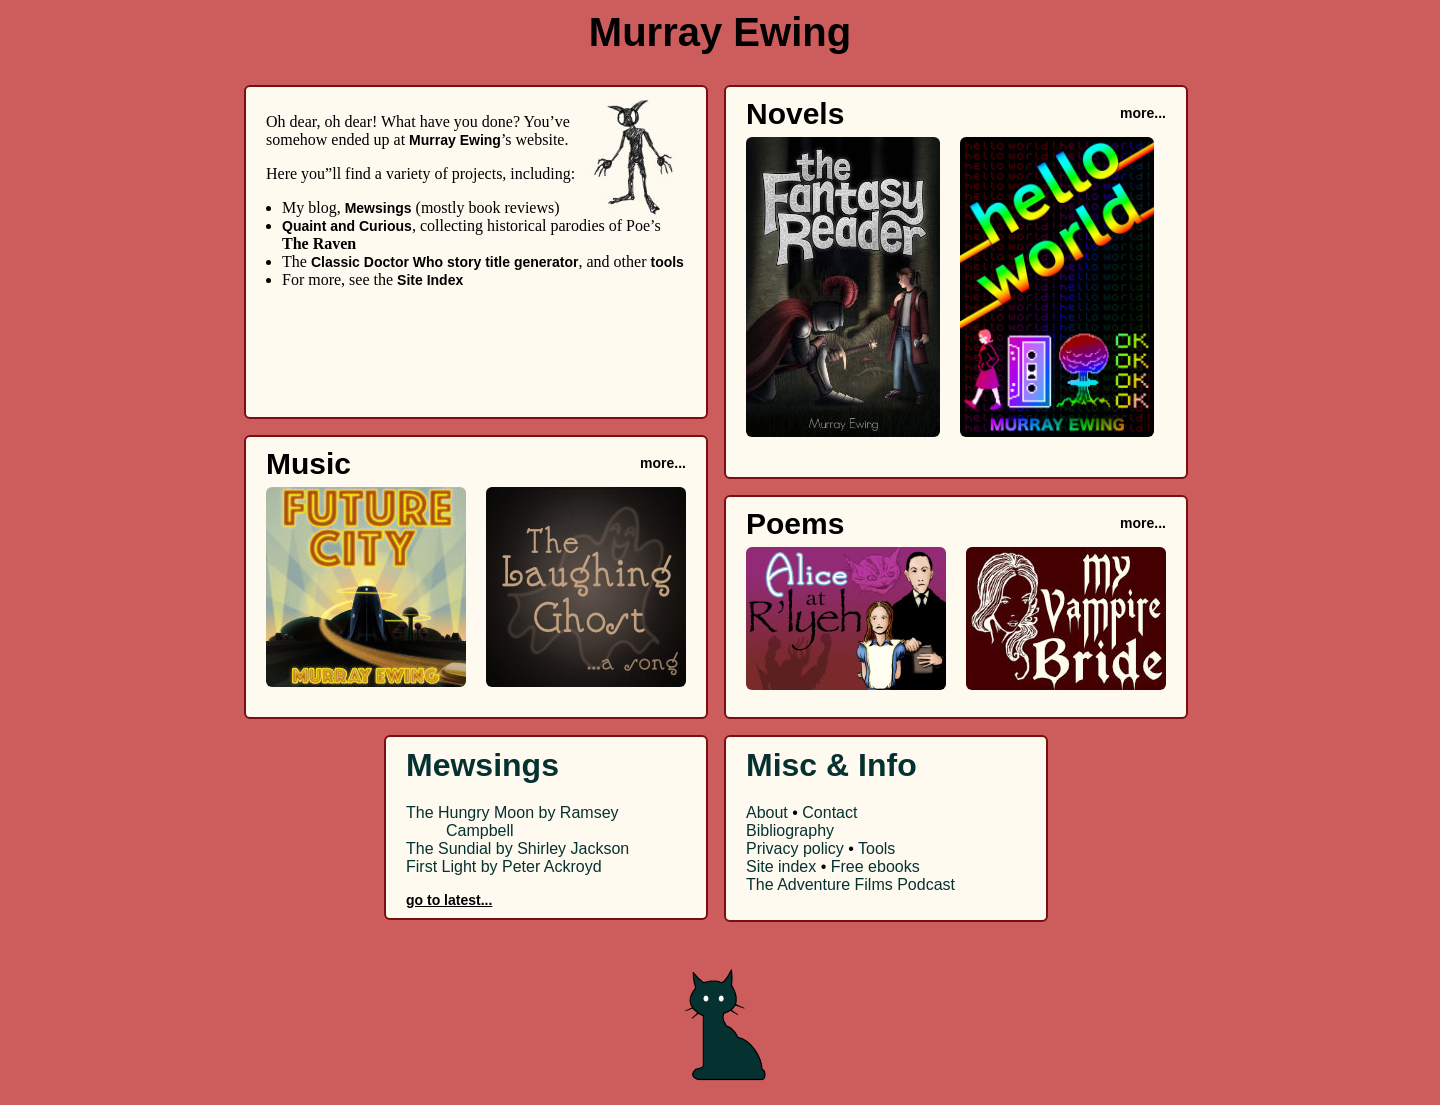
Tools (876, 848)
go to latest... (449, 900)
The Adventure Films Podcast (850, 884)
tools (666, 262)
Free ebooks (875, 866)
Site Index (430, 280)
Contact (829, 812)
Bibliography (790, 830)
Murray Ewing (455, 140)
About (767, 812)
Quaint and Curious (347, 226)
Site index (781, 866)
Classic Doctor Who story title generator (445, 262)
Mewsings (378, 208)
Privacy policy (795, 848)
